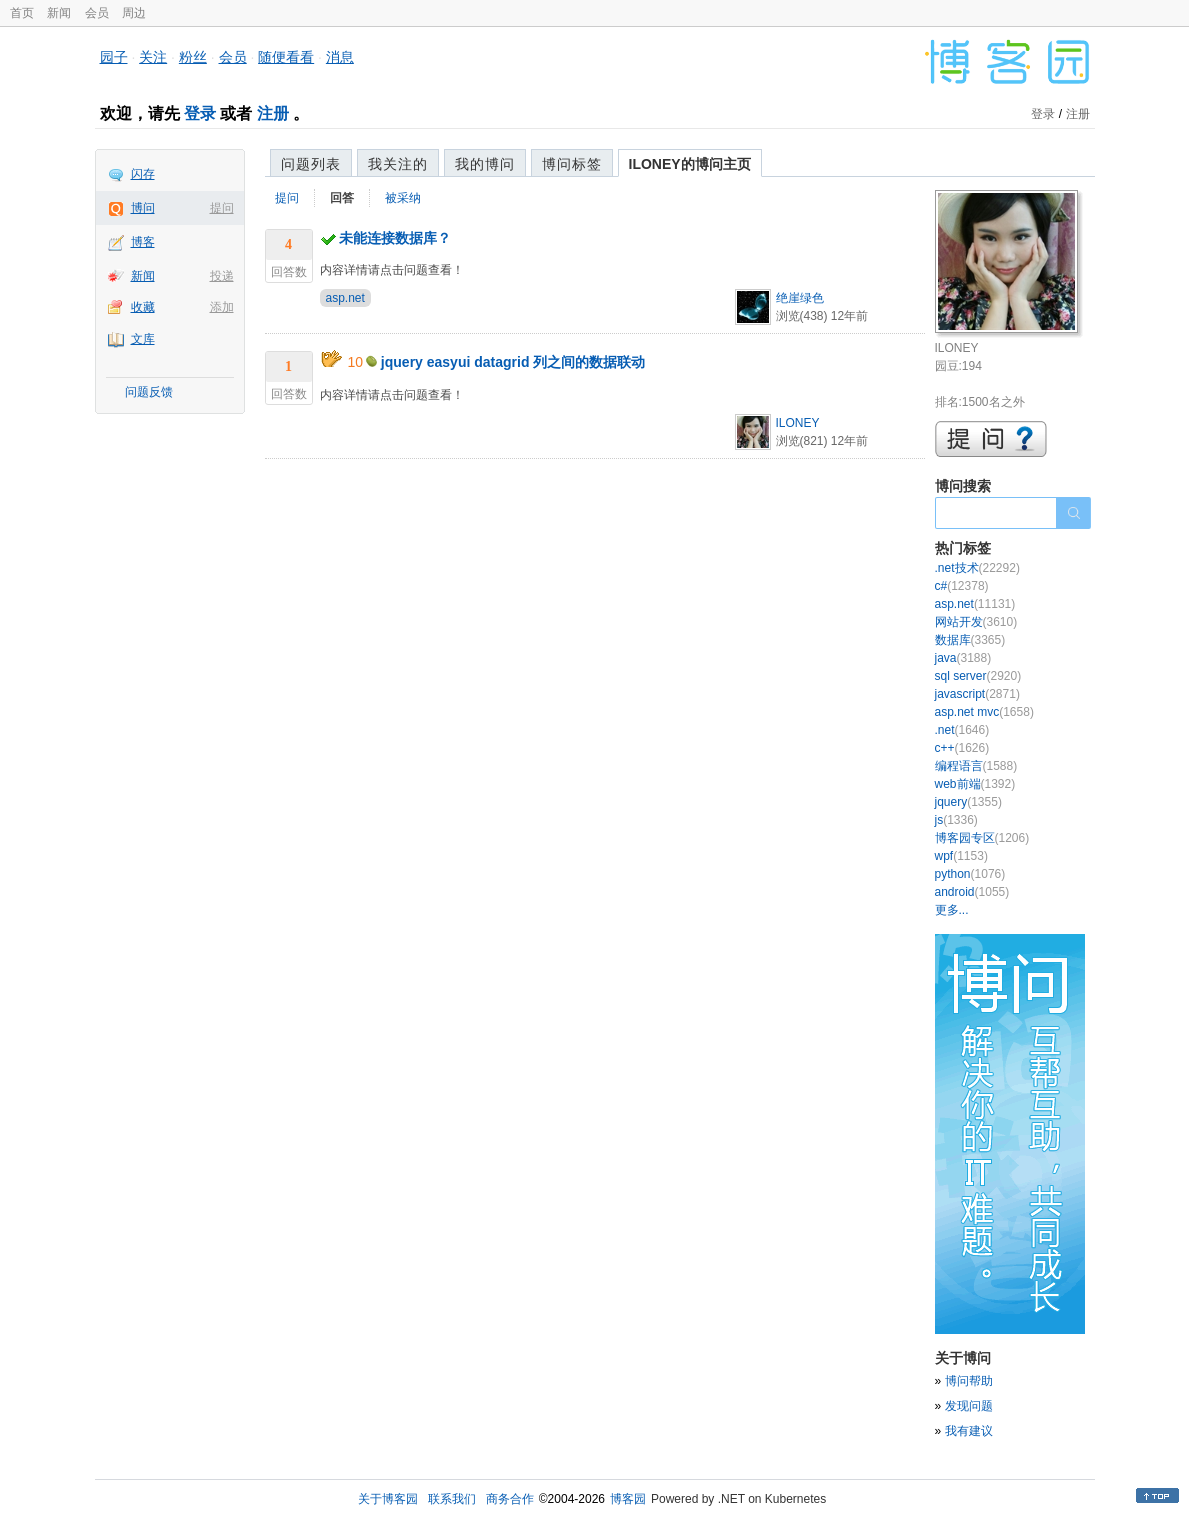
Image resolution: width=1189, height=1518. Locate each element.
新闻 (59, 13)
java (963, 658)
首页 (22, 13)
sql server (978, 676)
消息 (340, 57)
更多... (952, 910)
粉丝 (193, 57)
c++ (962, 748)
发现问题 (969, 1406)
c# (962, 586)
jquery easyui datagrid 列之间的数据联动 (513, 362)
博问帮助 (969, 1381)
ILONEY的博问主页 (690, 164)
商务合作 (510, 1499)
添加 (222, 307)
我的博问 (485, 164)
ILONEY (798, 423)
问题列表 (311, 164)
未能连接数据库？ (395, 238)
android (972, 892)
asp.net (345, 298)
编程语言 (976, 766)
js (956, 820)
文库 (143, 339)
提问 (222, 208)
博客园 (628, 1499)
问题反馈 (149, 392)
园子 (114, 57)
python (970, 874)
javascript (977, 694)
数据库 (970, 640)
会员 (97, 13)
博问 (143, 208)
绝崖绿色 (800, 298)
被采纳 (403, 198)
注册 (273, 113)
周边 (134, 13)
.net (962, 730)
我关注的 (398, 164)
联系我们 (452, 1499)
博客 (143, 242)
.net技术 (977, 568)
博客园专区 (982, 838)
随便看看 (286, 57)
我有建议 (969, 1431)
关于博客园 (388, 1499)
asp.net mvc (984, 712)
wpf (961, 856)
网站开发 (976, 622)
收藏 (143, 307)
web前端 (975, 784)
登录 (200, 113)
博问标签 (572, 164)
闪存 (143, 174)
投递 (222, 276)
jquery (968, 802)
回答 (342, 198)
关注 (153, 57)
